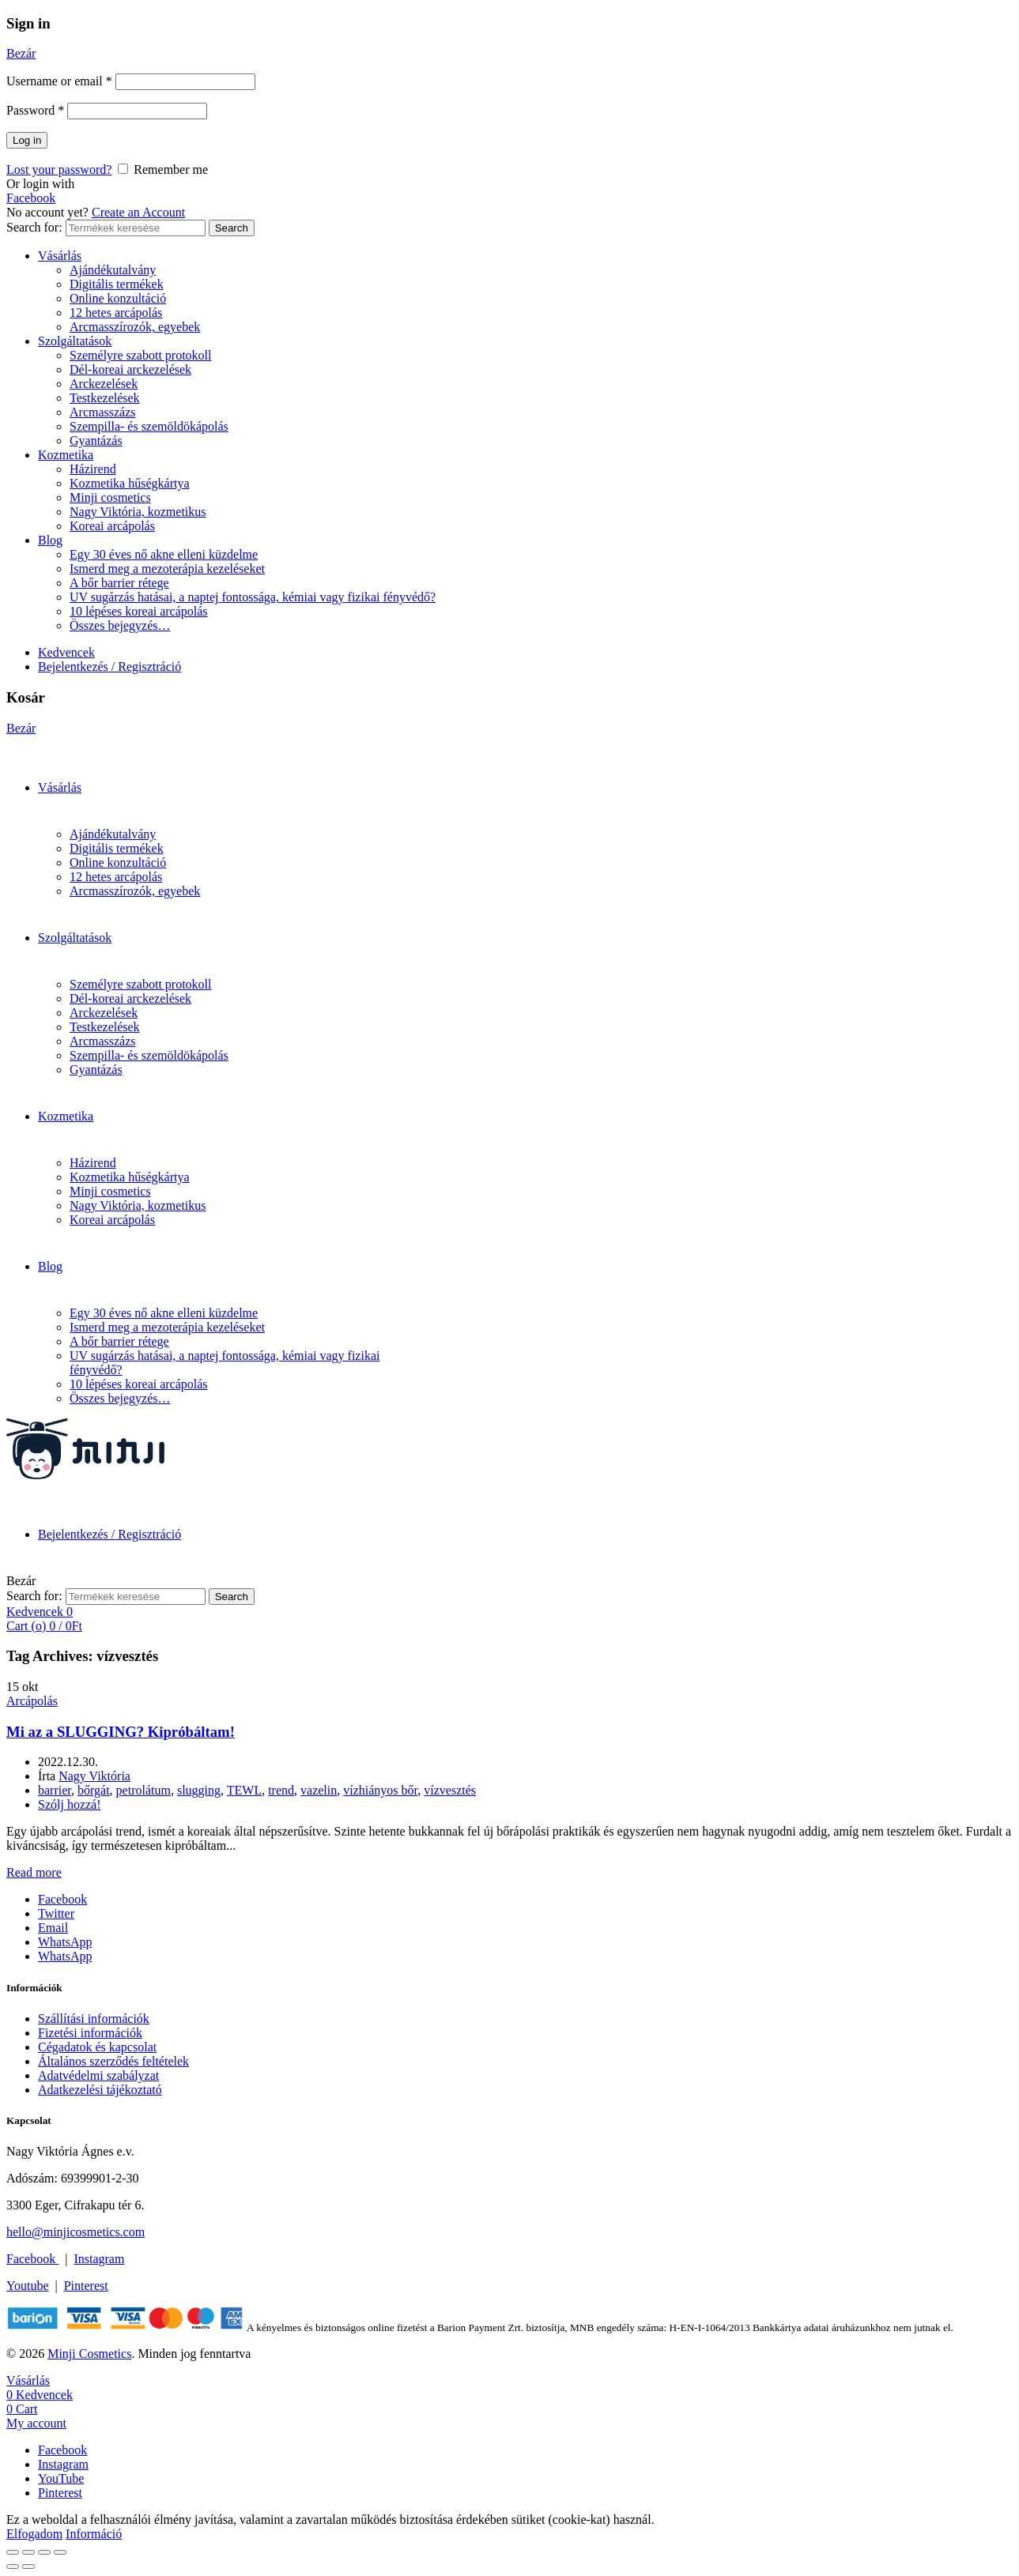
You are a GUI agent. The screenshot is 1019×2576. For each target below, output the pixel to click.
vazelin (318, 1790)
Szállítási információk (93, 2018)
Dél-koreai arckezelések (130, 369)
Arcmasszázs (103, 412)
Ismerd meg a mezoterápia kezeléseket (167, 568)
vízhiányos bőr (380, 1790)
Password (35, 110)
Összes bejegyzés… (120, 625)
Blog (50, 540)
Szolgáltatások (74, 341)
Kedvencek (66, 652)
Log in (27, 140)
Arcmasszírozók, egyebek (135, 326)
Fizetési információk (90, 2032)
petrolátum (143, 1790)
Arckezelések (104, 383)
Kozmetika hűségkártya (130, 483)
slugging (199, 1790)
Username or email (59, 81)
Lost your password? (58, 169)
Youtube (27, 2285)
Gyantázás (96, 440)
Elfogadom (34, 2533)
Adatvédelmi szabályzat (98, 2075)
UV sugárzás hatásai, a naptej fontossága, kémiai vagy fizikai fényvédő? (253, 597)
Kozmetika (65, 454)
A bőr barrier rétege (119, 582)
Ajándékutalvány (113, 270)
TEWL (244, 1790)
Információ (94, 2533)
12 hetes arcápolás (116, 312)
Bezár (21, 53)
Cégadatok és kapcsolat (97, 2047)
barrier (54, 1790)
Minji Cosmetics (89, 2353)
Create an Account (138, 212)
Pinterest (86, 2285)
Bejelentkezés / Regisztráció (109, 666)
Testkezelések (105, 398)
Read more (34, 1872)
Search (231, 228)
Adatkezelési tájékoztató (100, 2089)
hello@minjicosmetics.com (75, 2232)
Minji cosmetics (110, 497)
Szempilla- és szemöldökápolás (149, 426)
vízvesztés (450, 1790)
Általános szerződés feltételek (113, 2061)
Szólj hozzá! (69, 1804)
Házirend (93, 469)
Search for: (34, 227)
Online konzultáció (118, 298)
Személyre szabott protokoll (141, 355)
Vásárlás (59, 255)
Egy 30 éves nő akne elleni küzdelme (164, 554)
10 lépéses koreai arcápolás (139, 611)
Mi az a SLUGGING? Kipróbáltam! (120, 1731)
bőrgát (93, 1790)
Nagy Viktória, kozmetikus (138, 511)
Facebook (30, 198)
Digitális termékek (117, 284)
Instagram (99, 2258)
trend (281, 1790)
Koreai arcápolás (112, 526)
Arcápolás (32, 1701)
